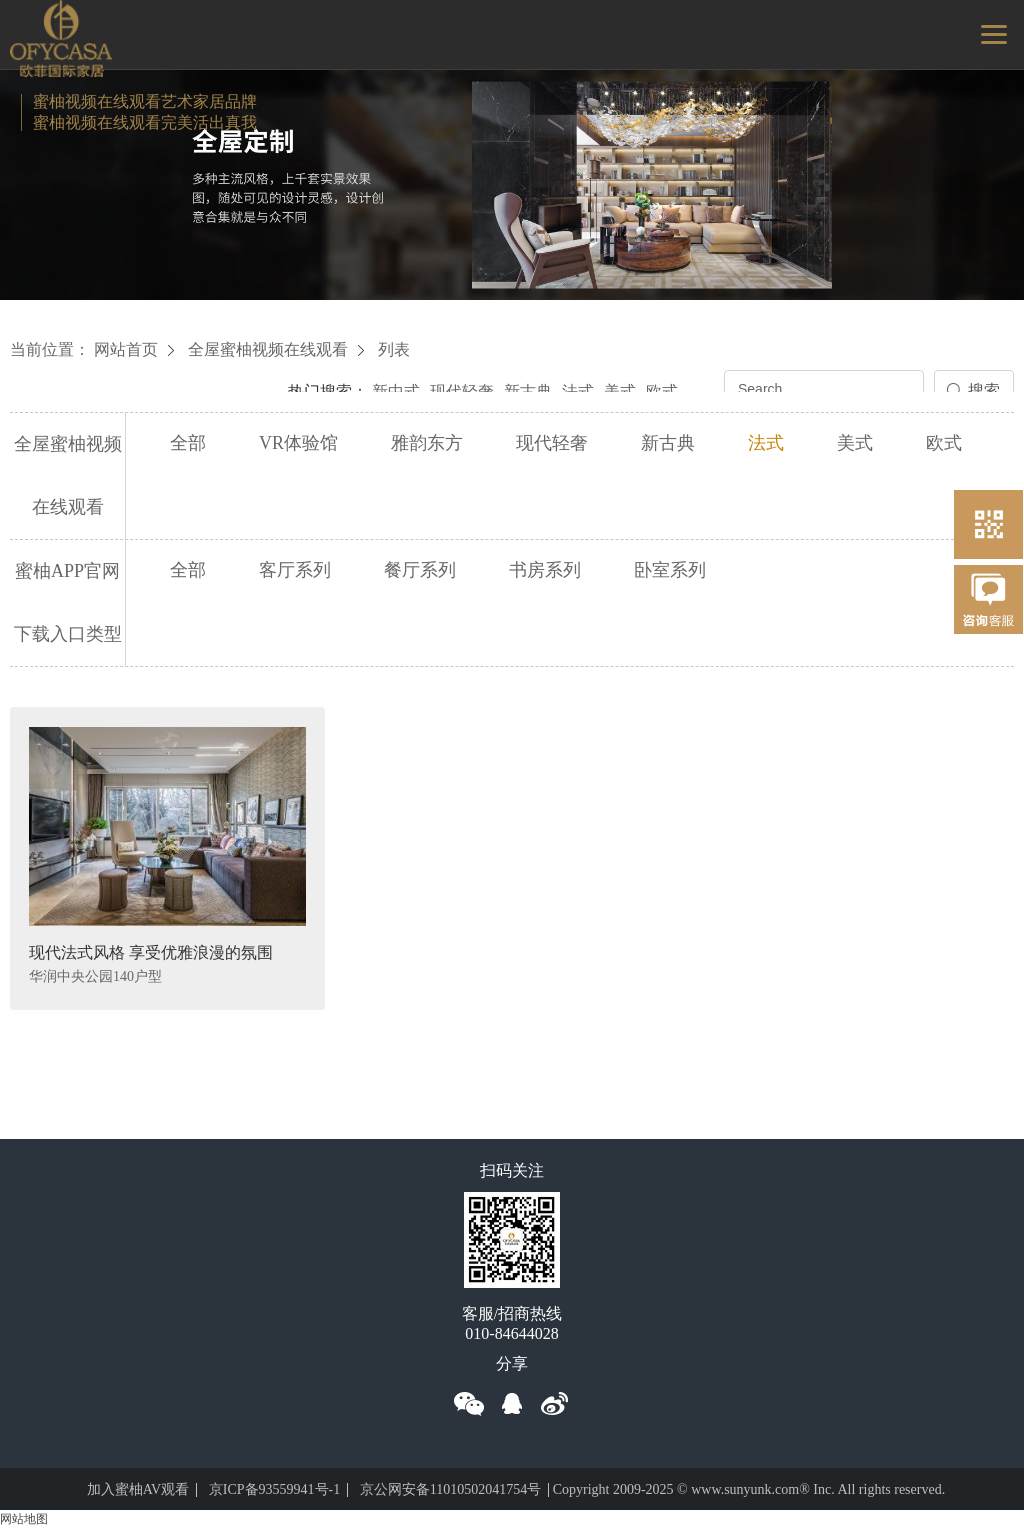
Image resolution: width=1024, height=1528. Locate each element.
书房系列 (545, 570)
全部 (188, 443)
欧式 (662, 391)
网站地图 (24, 1519)
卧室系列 (670, 570)
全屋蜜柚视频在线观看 (268, 349)
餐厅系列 (420, 570)
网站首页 (126, 349)
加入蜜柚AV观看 (138, 1489)
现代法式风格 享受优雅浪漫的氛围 (151, 952)
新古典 (528, 391)
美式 (620, 391)
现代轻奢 (462, 391)
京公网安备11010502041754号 (450, 1489)
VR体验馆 (298, 443)
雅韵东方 (427, 443)
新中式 (396, 391)
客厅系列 (295, 570)
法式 (578, 391)
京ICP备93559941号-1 (274, 1489)
